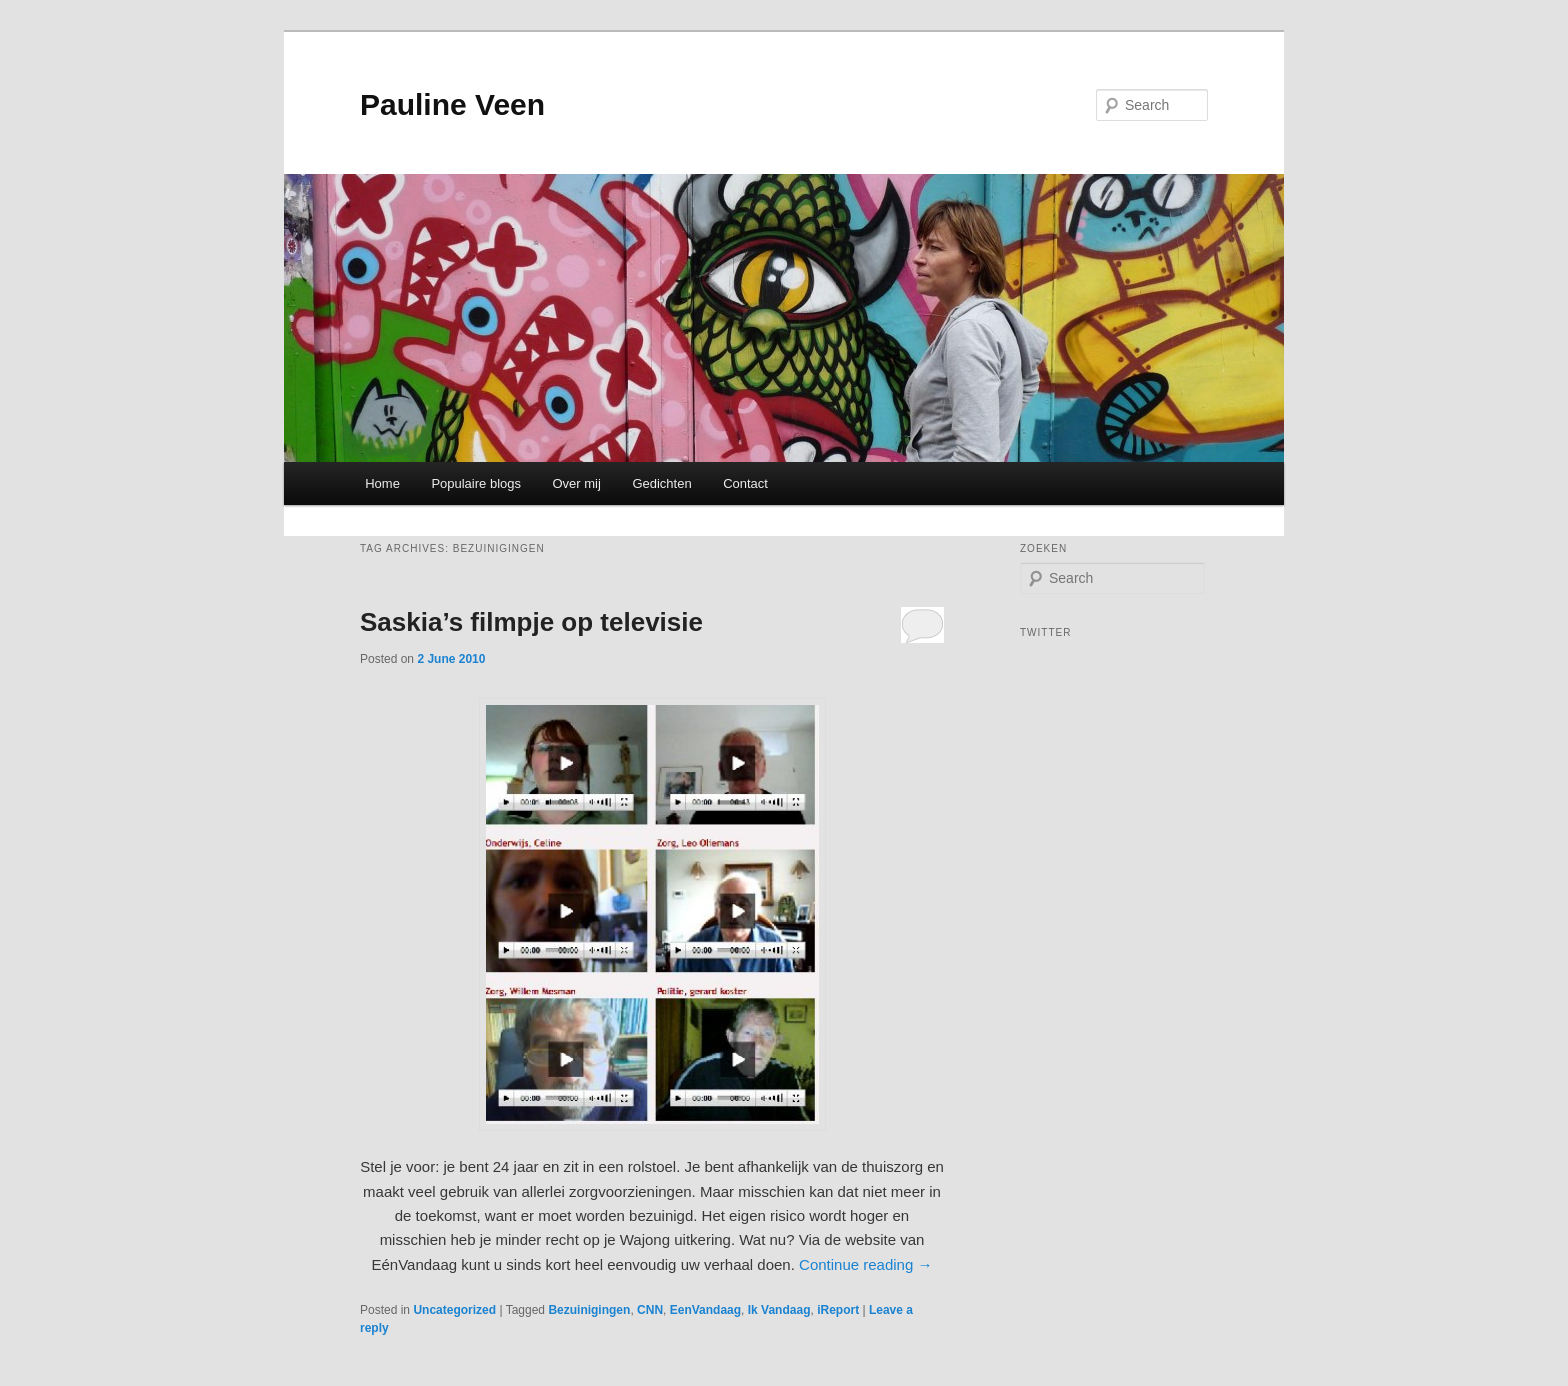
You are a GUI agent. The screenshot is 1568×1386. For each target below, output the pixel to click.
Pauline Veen (452, 104)
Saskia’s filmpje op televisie (531, 622)
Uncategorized (454, 1310)
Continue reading (865, 1264)
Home (382, 483)
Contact (745, 483)
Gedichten (661, 483)
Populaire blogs (476, 483)
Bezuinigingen (589, 1310)
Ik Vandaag (779, 1310)
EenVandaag (705, 1310)
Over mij (577, 483)
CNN (650, 1310)
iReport (838, 1310)
